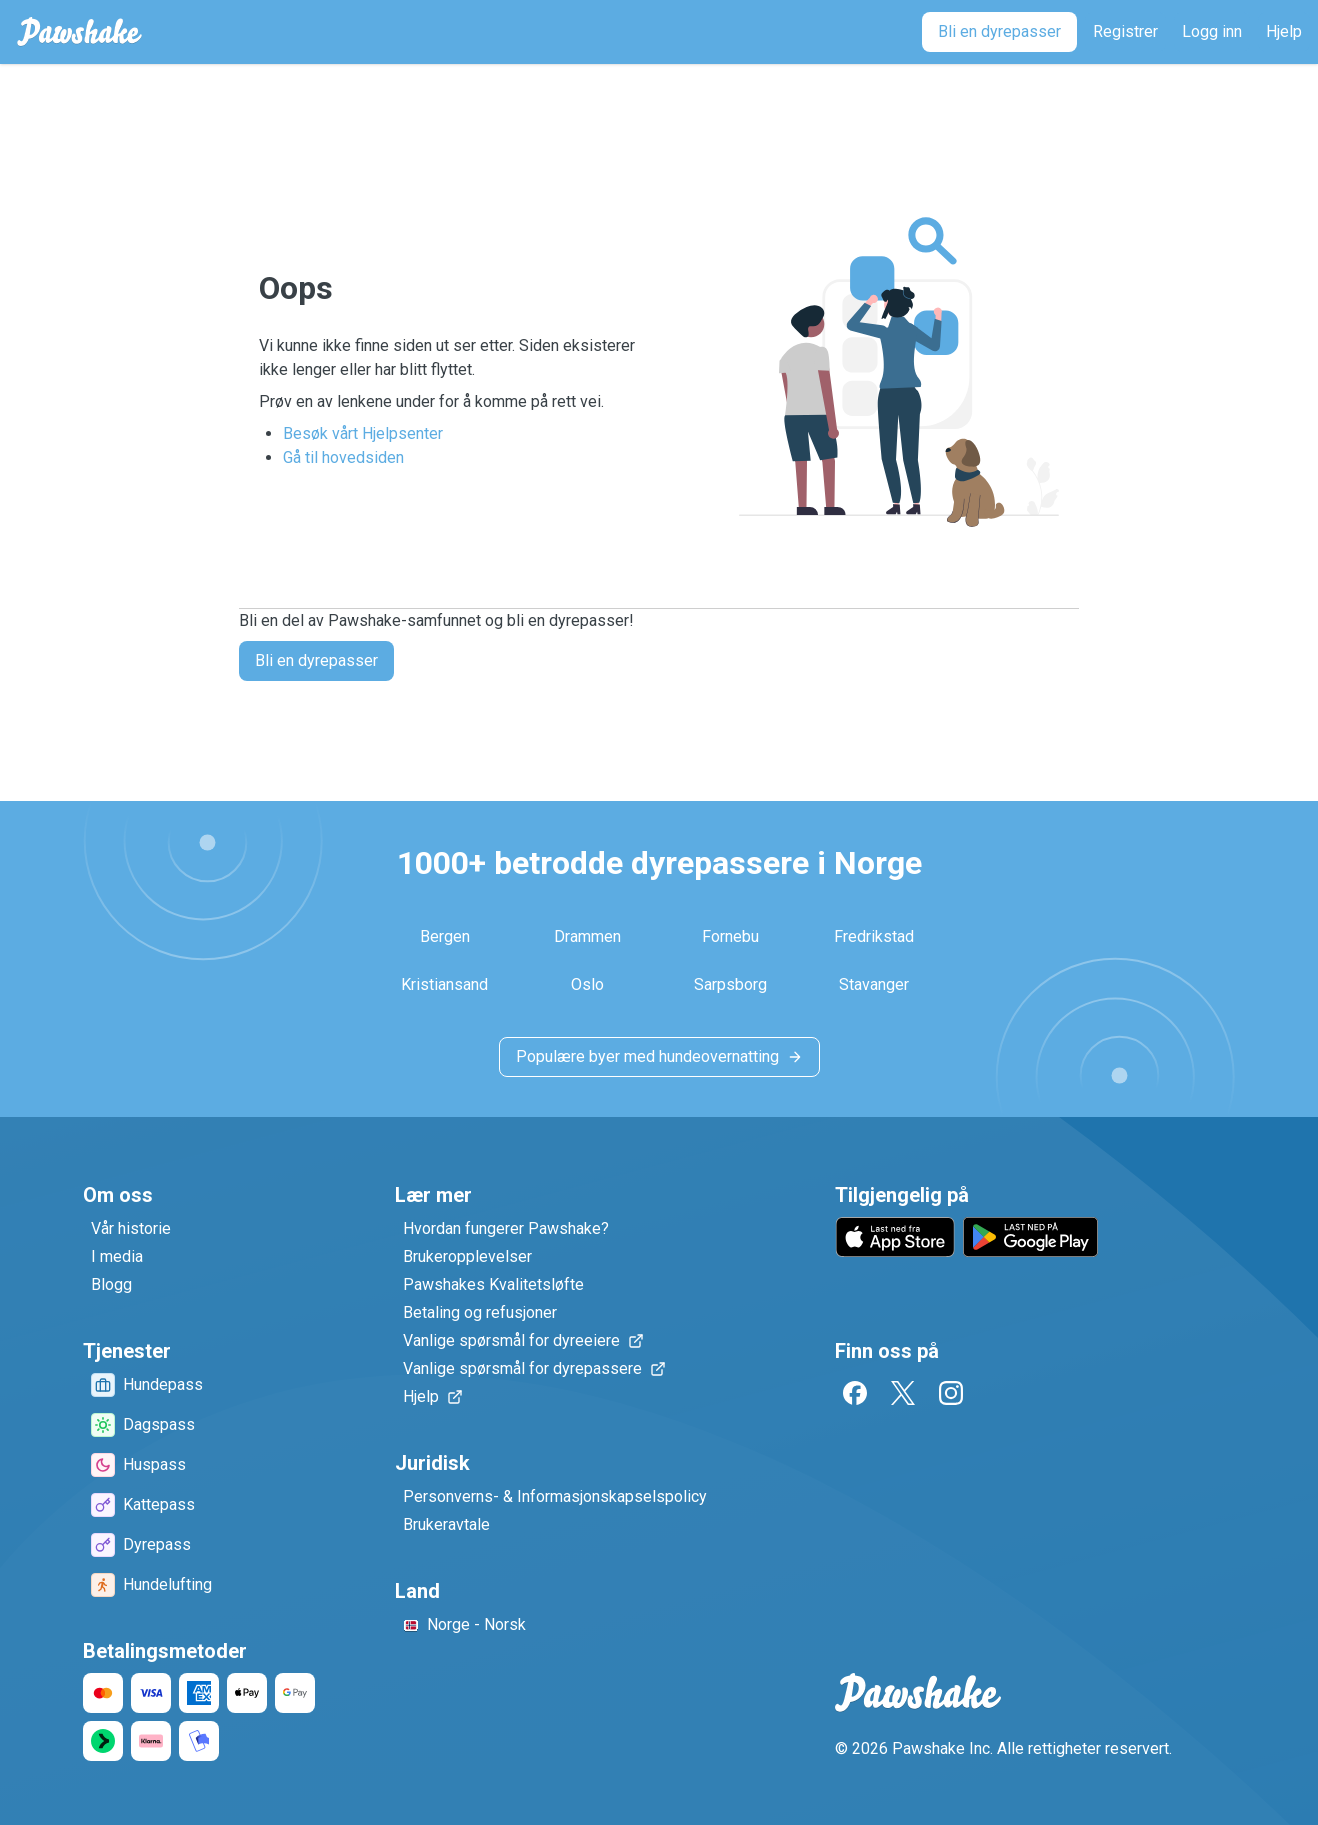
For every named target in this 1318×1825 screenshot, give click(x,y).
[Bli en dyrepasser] (999, 32)
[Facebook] (855, 1393)
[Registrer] (1125, 32)
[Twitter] (903, 1393)
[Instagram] (951, 1393)
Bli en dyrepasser (316, 660)
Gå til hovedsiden (343, 457)
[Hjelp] (1284, 32)
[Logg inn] (1212, 32)
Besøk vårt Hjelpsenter (363, 433)
